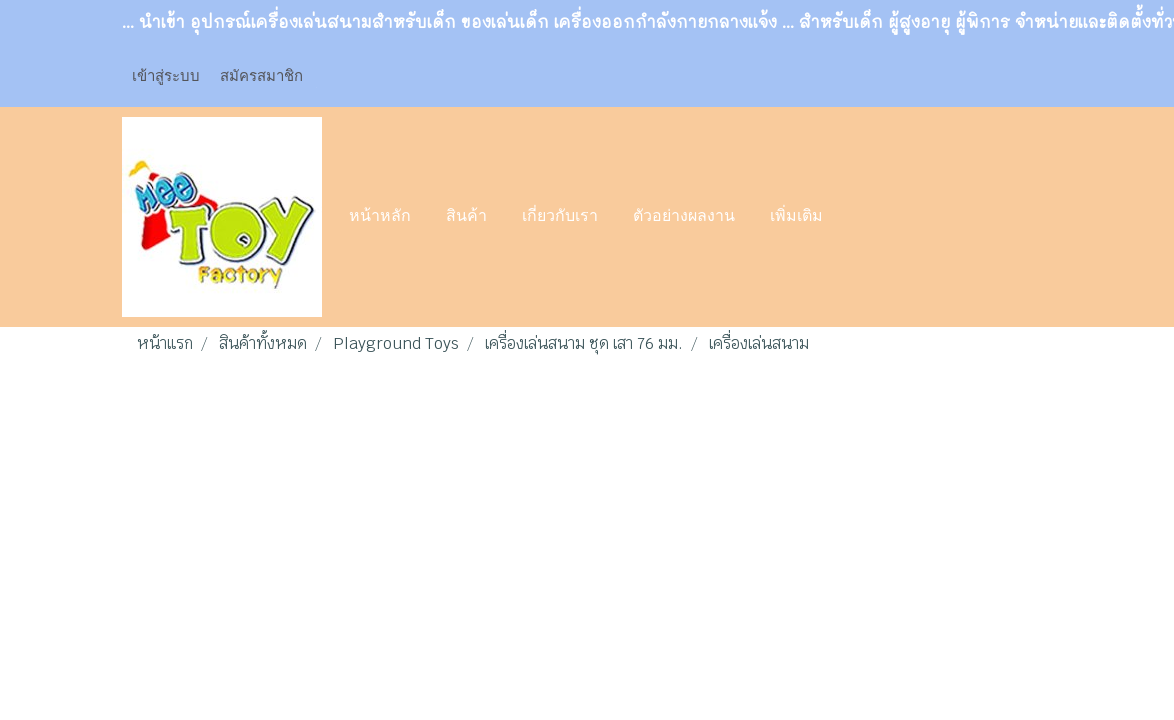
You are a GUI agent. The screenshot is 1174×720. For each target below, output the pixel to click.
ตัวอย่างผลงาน (684, 217)
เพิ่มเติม (796, 217)
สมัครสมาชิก (261, 75)
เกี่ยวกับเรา (560, 217)
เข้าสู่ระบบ (166, 75)
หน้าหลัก (380, 217)
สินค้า (466, 217)
